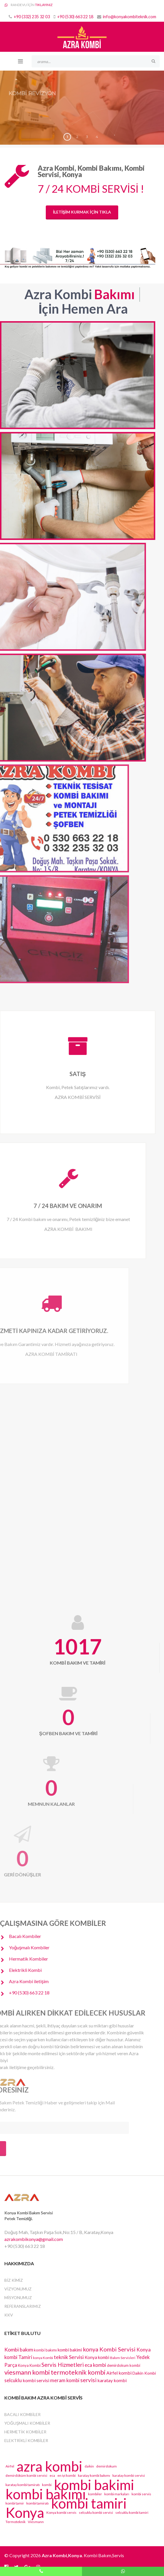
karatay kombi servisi (128, 2475)
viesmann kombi (27, 2372)
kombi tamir (15, 2503)
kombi (47, 2485)
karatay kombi (112, 2380)
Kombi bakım (18, 2349)
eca (52, 2475)
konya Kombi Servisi (109, 2349)
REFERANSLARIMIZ (22, 2306)
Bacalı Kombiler (22, 2414)
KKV (8, 2314)
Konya (25, 2512)
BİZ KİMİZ (13, 2280)
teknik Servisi (69, 2357)
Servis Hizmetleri (62, 2364)
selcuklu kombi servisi (96, 2512)
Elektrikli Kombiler (26, 2440)
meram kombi (64, 2380)
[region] (82, 108)
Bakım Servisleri (122, 2358)
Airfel (10, 2466)
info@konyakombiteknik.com (129, 16)
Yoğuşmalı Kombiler (27, 2423)
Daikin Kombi (144, 2373)
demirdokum (106, 2466)
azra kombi (49, 2466)
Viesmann (36, 2522)
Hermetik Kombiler (25, 2431)
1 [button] (67, 137)
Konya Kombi (29, 2365)
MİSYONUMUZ (18, 2297)
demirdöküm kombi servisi (26, 2475)
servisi (88, 2380)
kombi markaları (116, 2494)
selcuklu (13, 2380)
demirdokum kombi (123, 2365)
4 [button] (97, 137)
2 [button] (77, 137)
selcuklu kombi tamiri (131, 2512)
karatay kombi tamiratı (23, 2485)
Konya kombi (97, 2357)
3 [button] (87, 137)
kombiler (95, 2494)
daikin (89, 2466)
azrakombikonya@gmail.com (33, 2239)
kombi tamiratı (37, 2503)
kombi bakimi (70, 2349)
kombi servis (141, 2494)
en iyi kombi (66, 2475)
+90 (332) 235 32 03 (32, 16)
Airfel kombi (119, 2372)
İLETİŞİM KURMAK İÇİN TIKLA (82, 211)
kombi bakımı (45, 2350)
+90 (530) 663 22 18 (75, 16)
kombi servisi (36, 2380)
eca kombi (95, 2365)
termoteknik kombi (78, 2372)
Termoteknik (15, 2522)
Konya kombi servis (61, 2512)
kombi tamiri (89, 2503)
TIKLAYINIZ (43, 5)
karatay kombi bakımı (94, 2475)
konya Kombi (43, 2358)
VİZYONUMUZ (18, 2288)
